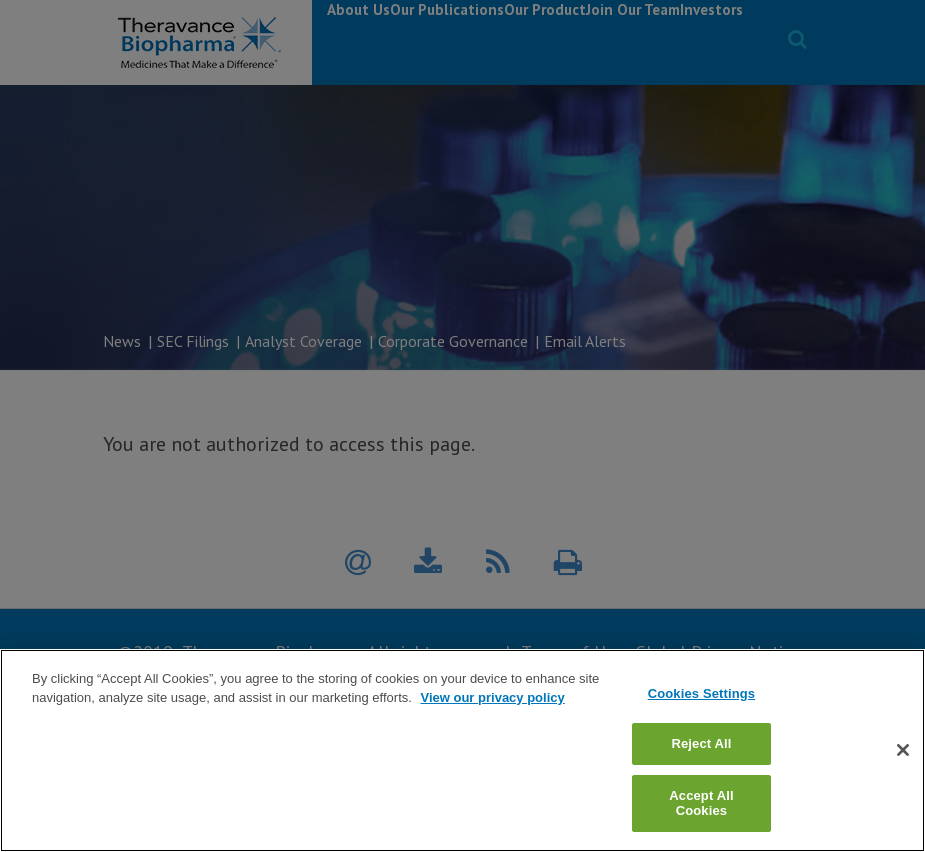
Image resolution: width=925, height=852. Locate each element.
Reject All (701, 776)
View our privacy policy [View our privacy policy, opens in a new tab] (492, 730)
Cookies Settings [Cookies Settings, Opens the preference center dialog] (702, 726)
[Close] (903, 783)
